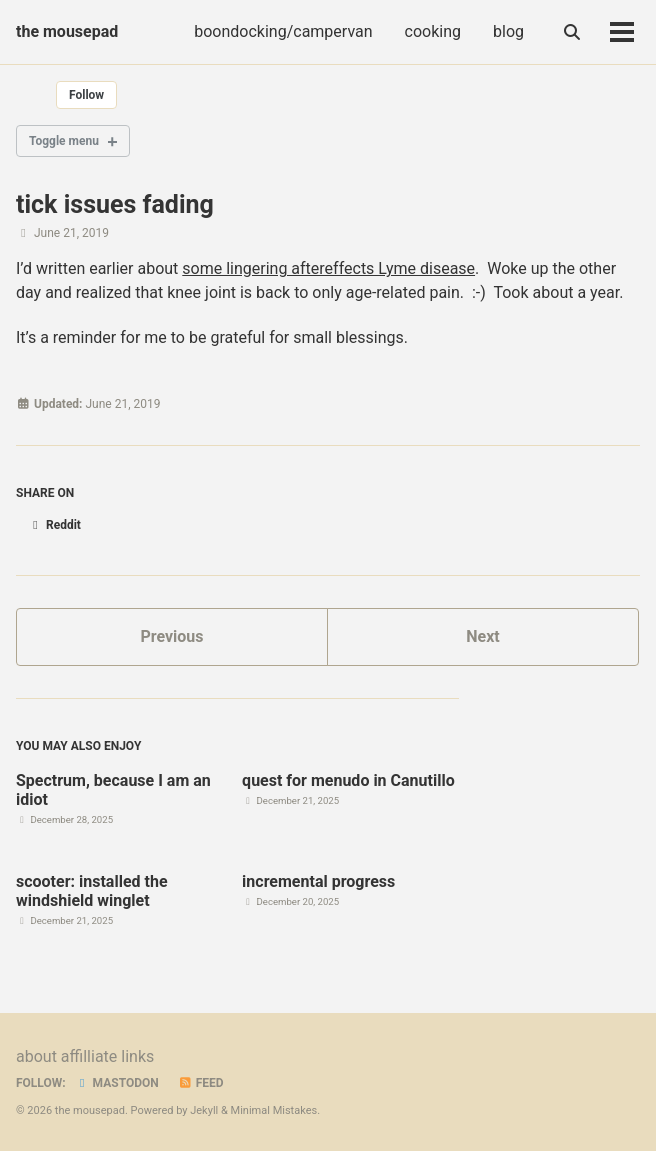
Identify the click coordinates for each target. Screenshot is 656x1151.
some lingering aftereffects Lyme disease (328, 268)
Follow (86, 95)
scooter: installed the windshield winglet (92, 891)
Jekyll (204, 1110)
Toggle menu (64, 141)
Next (482, 636)
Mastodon (117, 1083)
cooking (433, 31)
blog (508, 31)
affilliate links (107, 1056)
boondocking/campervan (283, 31)
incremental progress (318, 881)
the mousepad (67, 31)
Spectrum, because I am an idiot (113, 790)
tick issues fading (115, 204)
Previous (171, 636)
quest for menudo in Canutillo (348, 780)
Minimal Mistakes (274, 1110)
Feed (201, 1083)
